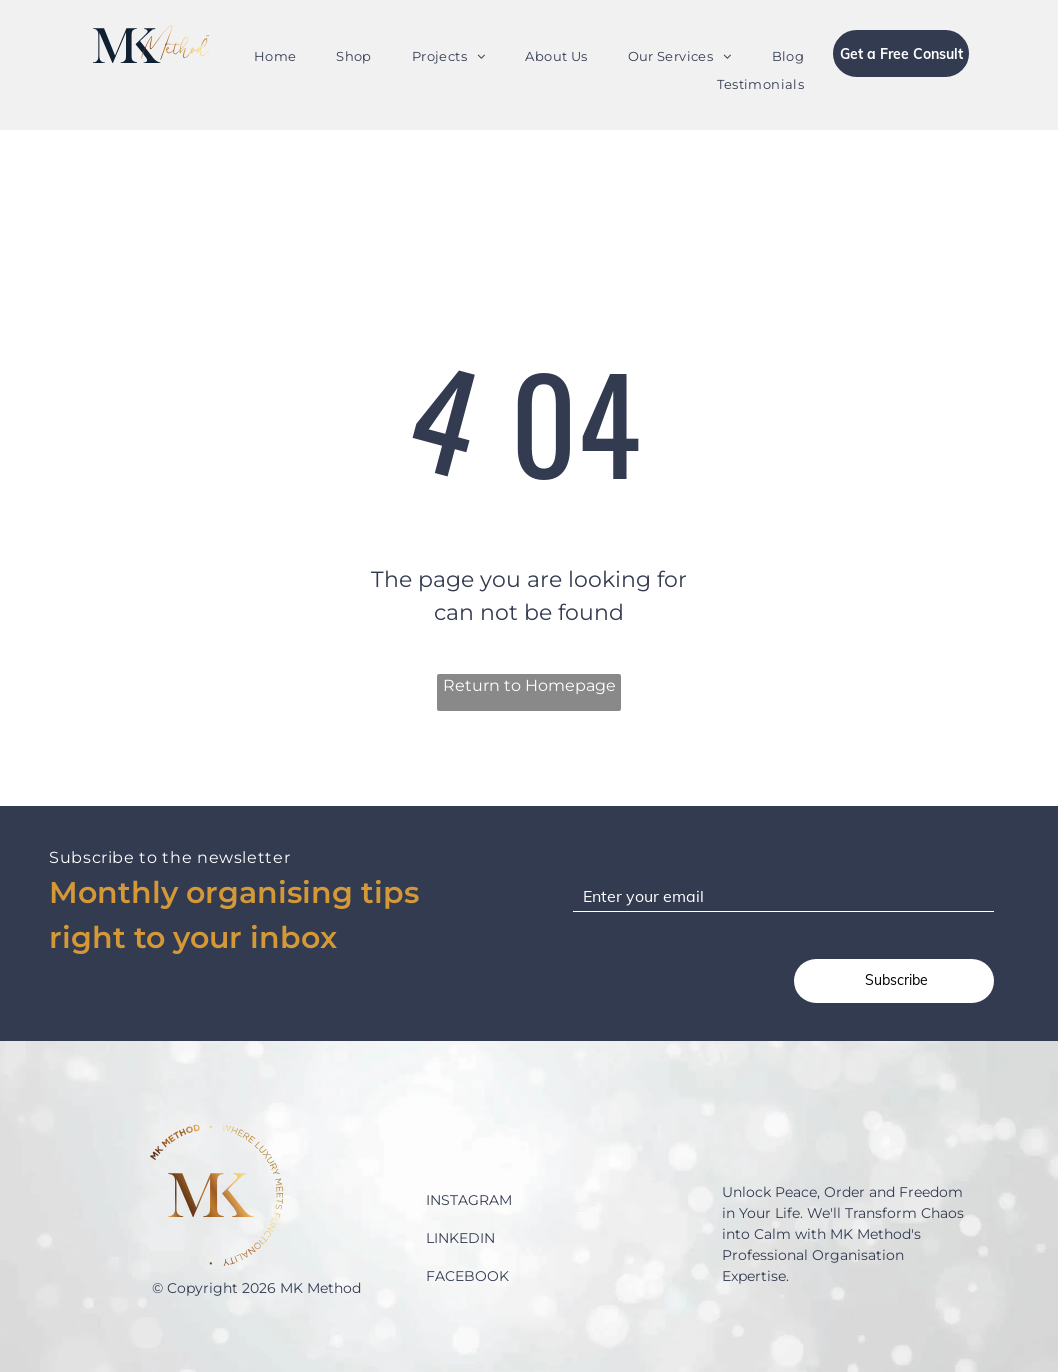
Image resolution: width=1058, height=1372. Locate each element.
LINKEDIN (460, 1238)
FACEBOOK (467, 1276)
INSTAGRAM (469, 1200)
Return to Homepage (529, 685)
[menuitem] (275, 57)
